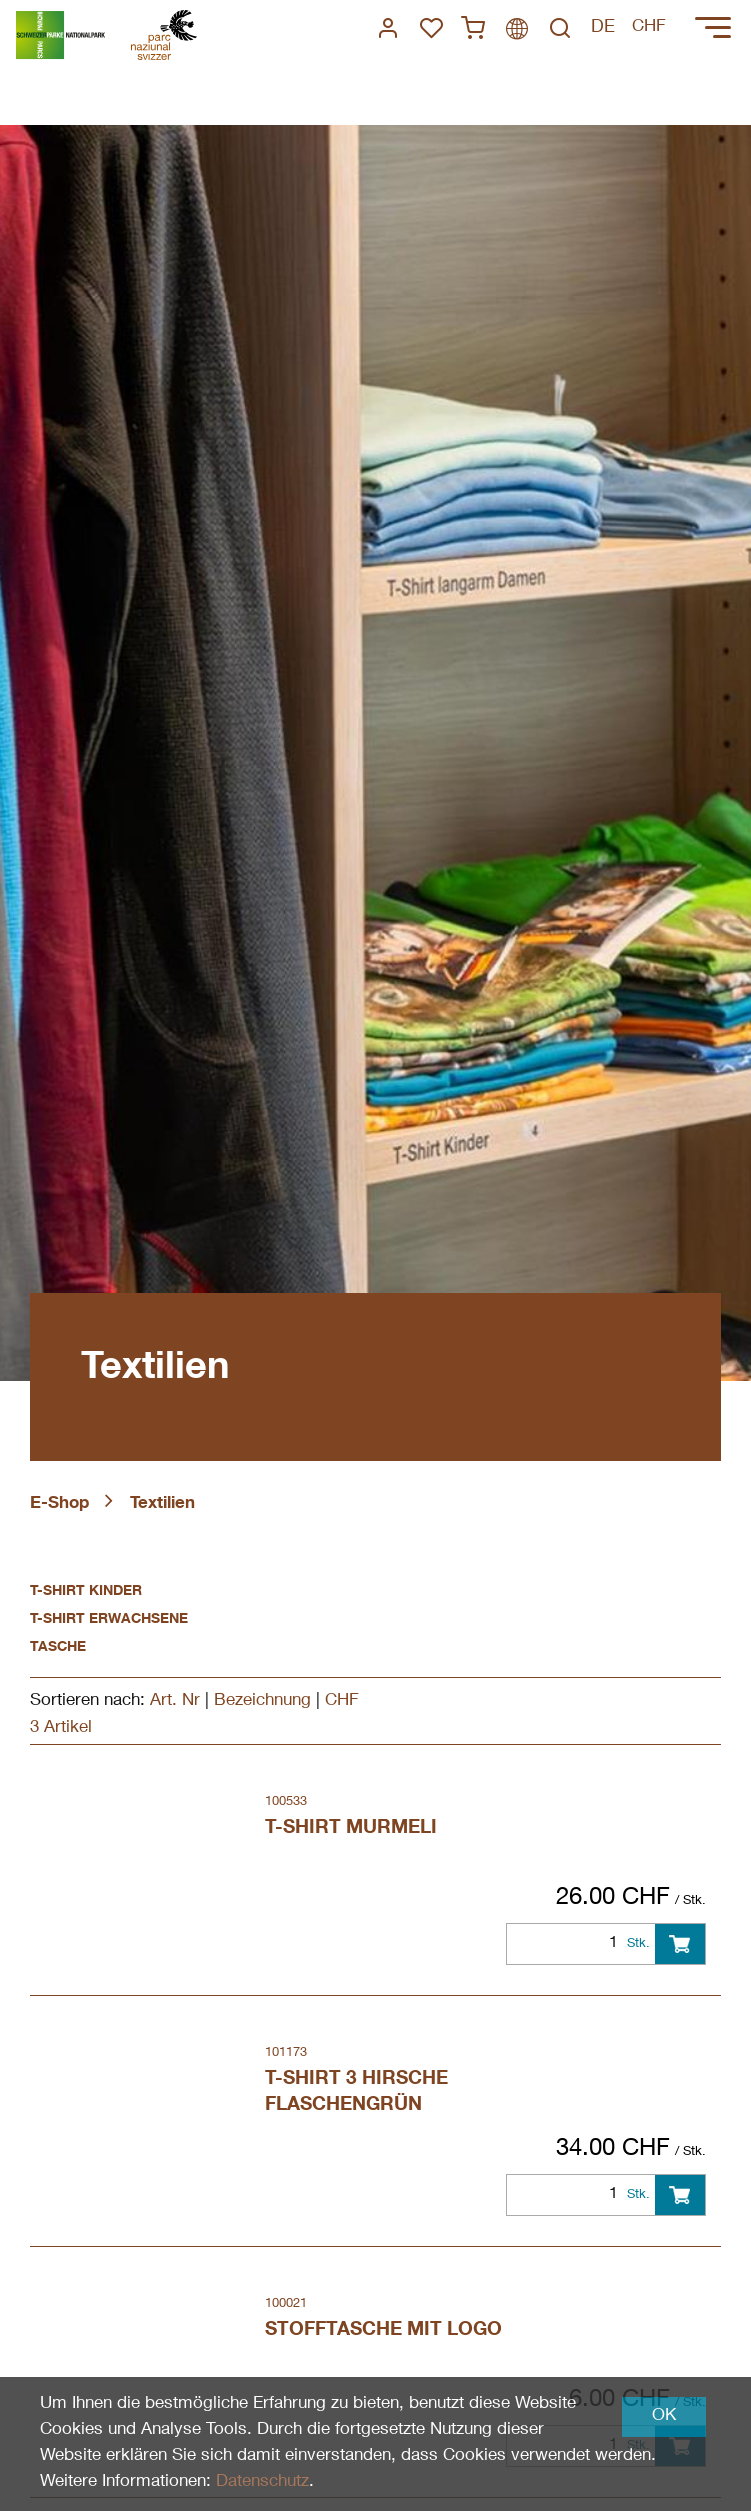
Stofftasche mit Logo (383, 2330)
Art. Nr (175, 1701)
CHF (342, 1701)
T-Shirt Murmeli (351, 1828)
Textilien (162, 1504)
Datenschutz (262, 2482)
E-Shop (59, 1504)
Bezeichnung (262, 1701)
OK (664, 2416)
